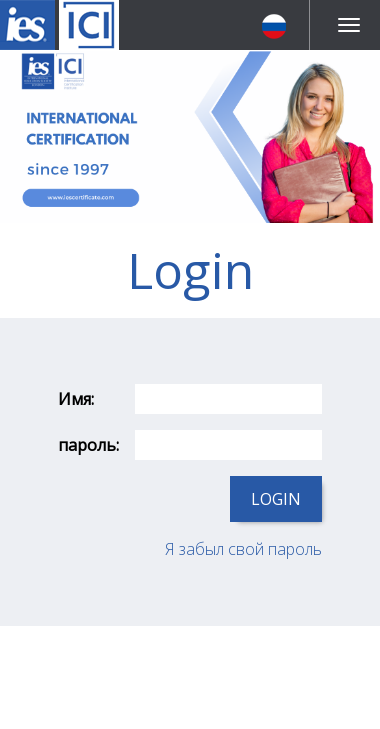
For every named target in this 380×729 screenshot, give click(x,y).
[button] (278, 25)
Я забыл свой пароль (243, 549)
